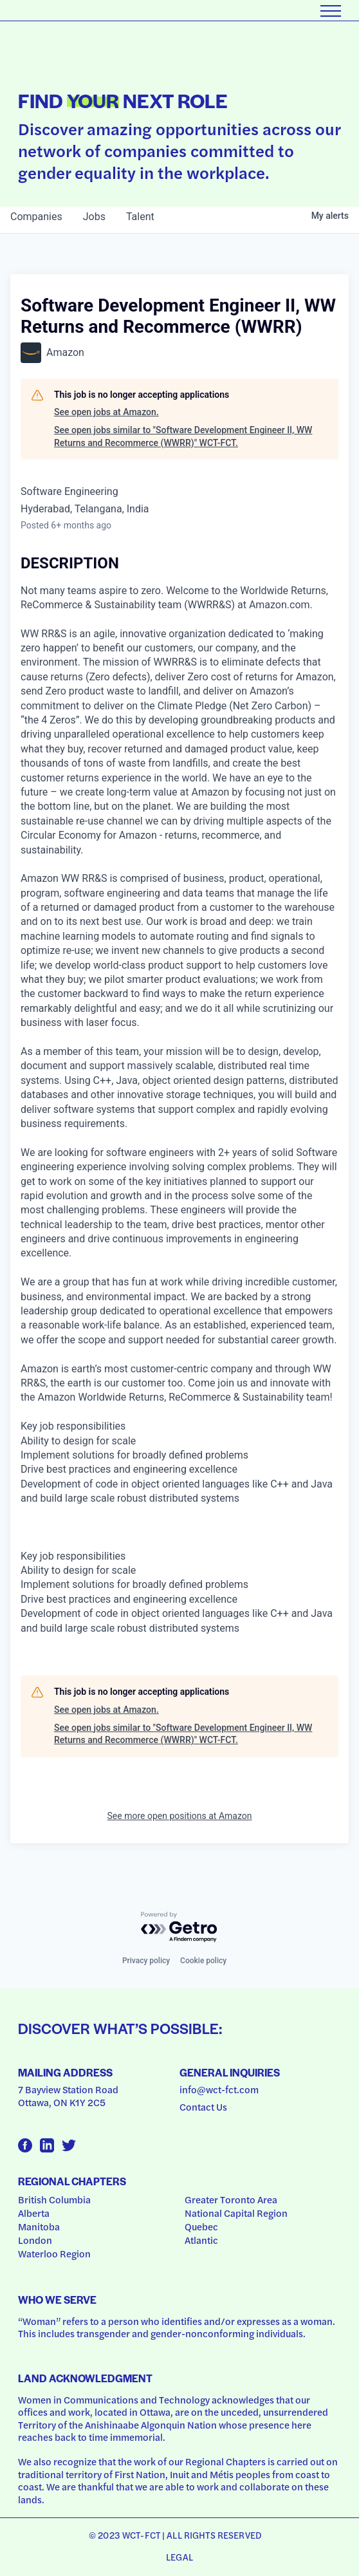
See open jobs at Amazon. (106, 412)
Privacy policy (146, 1960)
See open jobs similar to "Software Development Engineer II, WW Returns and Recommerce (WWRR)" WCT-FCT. (183, 436)
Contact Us (203, 2106)
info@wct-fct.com (219, 2089)
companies (36, 216)
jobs (94, 216)
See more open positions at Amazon (179, 1816)
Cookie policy (203, 1960)
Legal (179, 2556)
